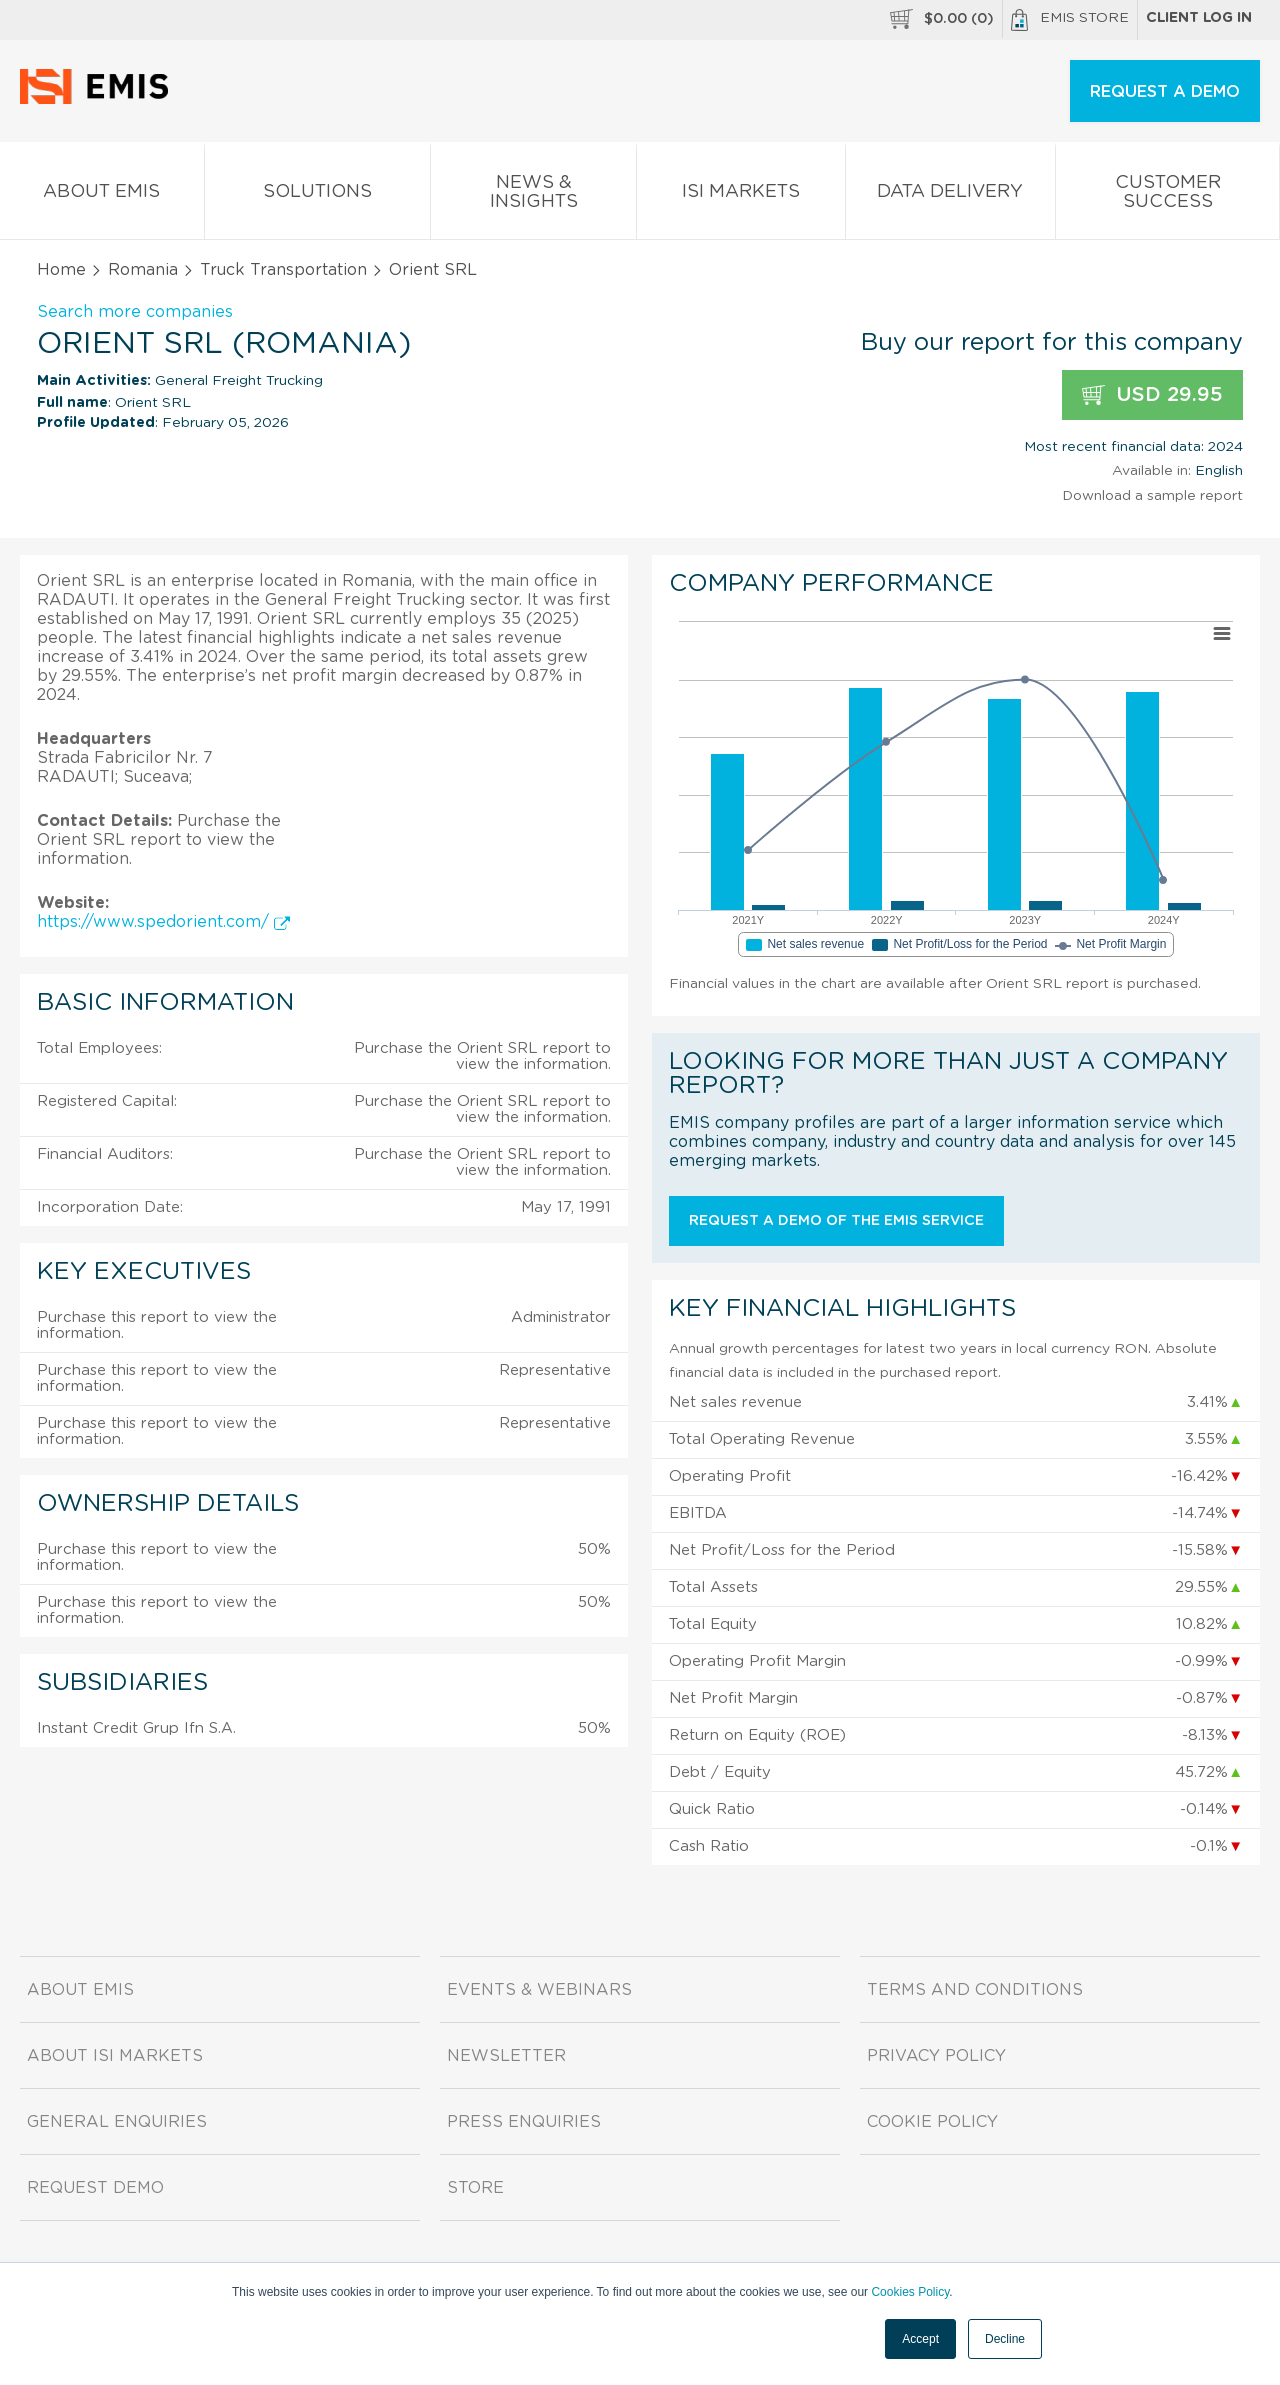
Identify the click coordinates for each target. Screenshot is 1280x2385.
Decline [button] (1005, 2339)
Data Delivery (951, 195)
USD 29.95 (1152, 395)
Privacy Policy (936, 2056)
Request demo (95, 2188)
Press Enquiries (524, 2122)
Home (61, 270)
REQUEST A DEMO (1165, 92)
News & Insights (533, 196)
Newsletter (506, 2056)
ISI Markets (741, 195)
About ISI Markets (115, 2056)
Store (475, 2188)
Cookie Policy (932, 2122)
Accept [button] (920, 2339)
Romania (143, 270)
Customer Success (1167, 196)
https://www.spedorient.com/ (163, 922)
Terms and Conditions (975, 1990)
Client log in (1199, 18)
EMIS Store (1070, 20)
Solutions (318, 195)
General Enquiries (117, 2122)
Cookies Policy (910, 2292)
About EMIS (102, 195)
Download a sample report (1152, 496)
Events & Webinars (539, 1990)
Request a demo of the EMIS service (836, 1221)
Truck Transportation (283, 270)
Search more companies (135, 312)
